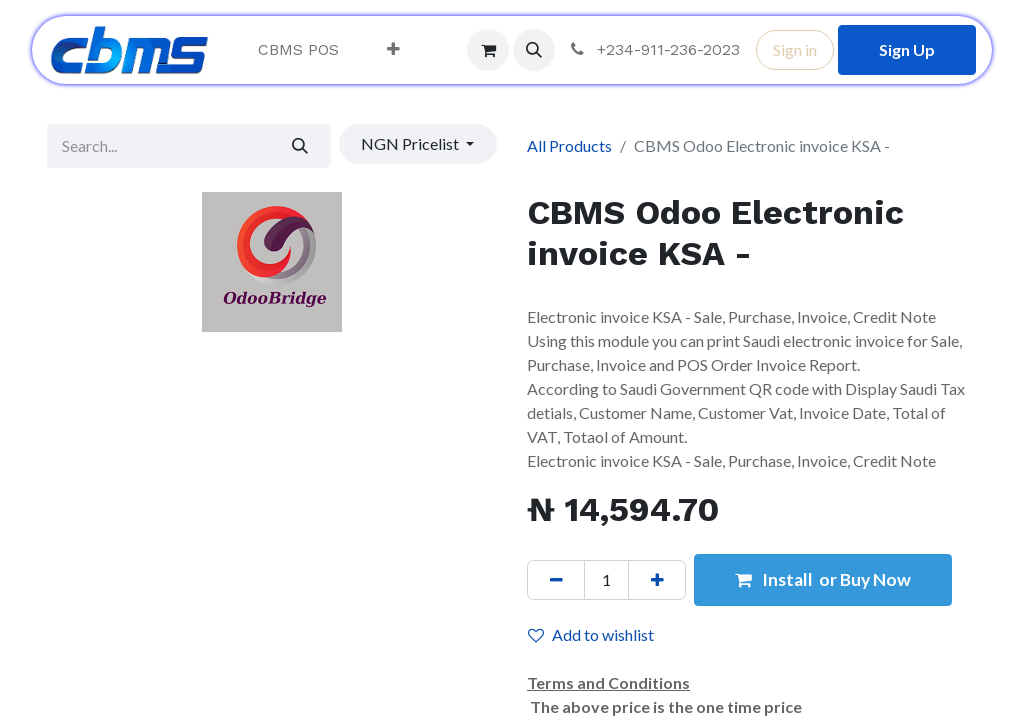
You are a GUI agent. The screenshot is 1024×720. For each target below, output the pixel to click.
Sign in (795, 49)
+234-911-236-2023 (653, 49)
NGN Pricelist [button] (411, 143)
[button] (534, 50)
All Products (569, 145)
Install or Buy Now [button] (823, 579)
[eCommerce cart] (488, 50)
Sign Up (907, 49)
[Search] (300, 146)
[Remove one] (556, 580)
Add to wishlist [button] (591, 634)
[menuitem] (298, 50)
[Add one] (657, 580)
